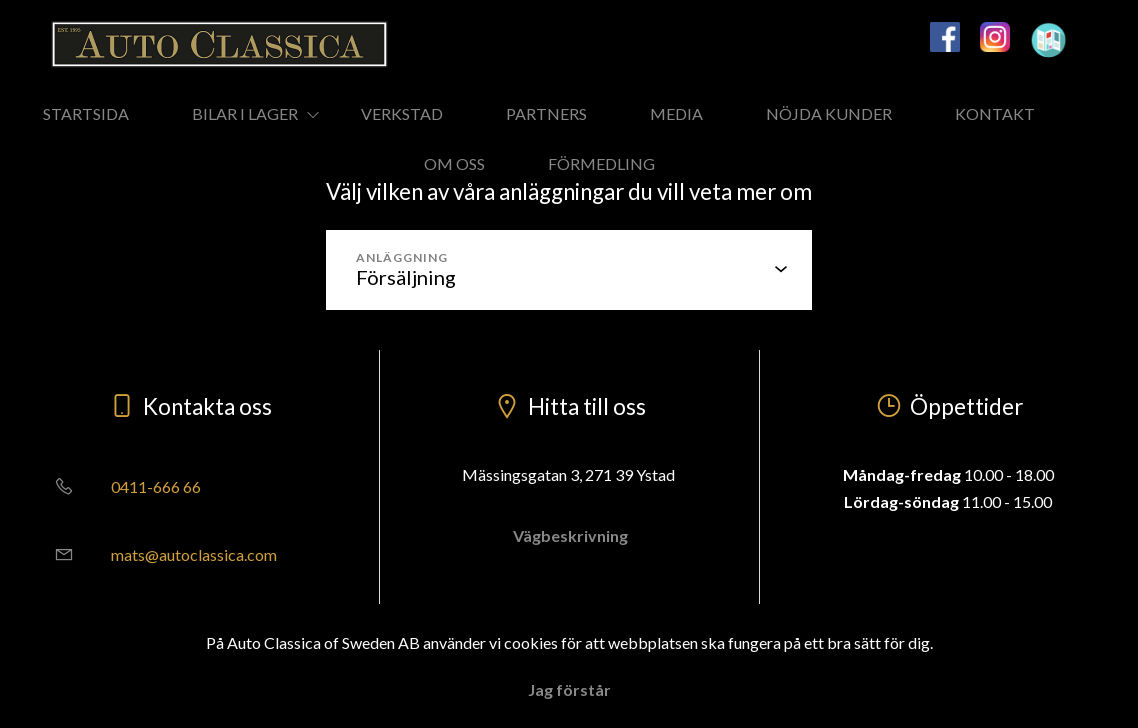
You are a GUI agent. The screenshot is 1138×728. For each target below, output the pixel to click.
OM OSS (454, 163)
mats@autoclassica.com (158, 554)
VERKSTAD (402, 113)
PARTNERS (546, 113)
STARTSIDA (86, 113)
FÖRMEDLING (601, 163)
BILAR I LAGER (245, 113)
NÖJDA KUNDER (829, 113)
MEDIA (676, 113)
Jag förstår (569, 689)
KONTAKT (995, 113)
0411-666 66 (120, 486)
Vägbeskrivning (569, 535)
